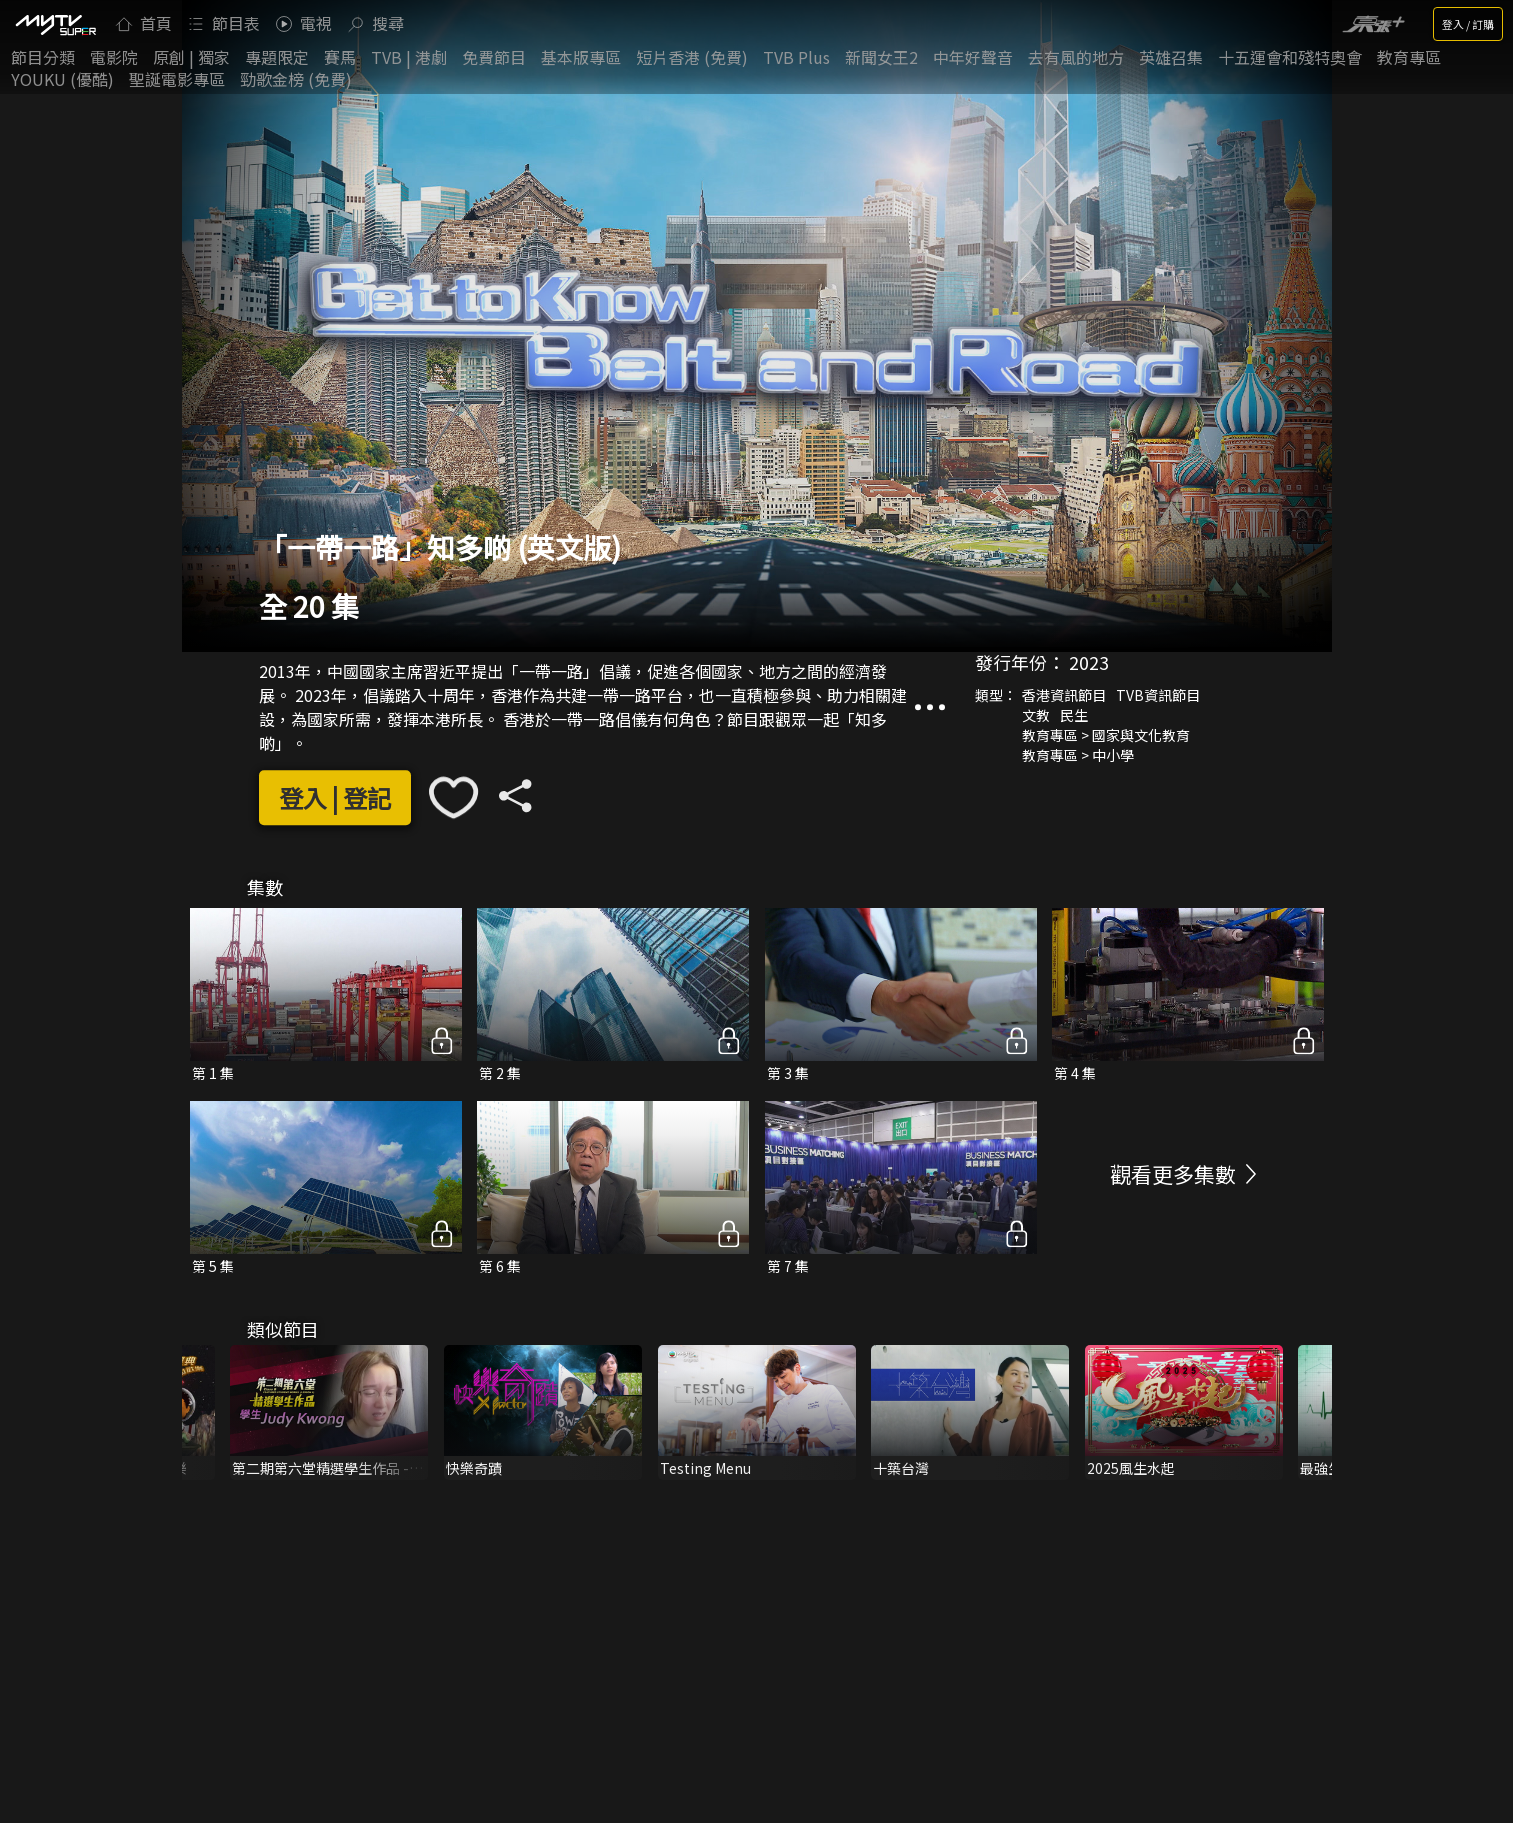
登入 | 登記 (335, 797)
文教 (1036, 715)
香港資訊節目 (1064, 695)
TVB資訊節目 (1158, 695)
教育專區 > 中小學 (1078, 755)
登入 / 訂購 (1468, 24)
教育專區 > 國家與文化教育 (1106, 735)
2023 (1089, 662)
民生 (1074, 715)
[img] (55, 24)
